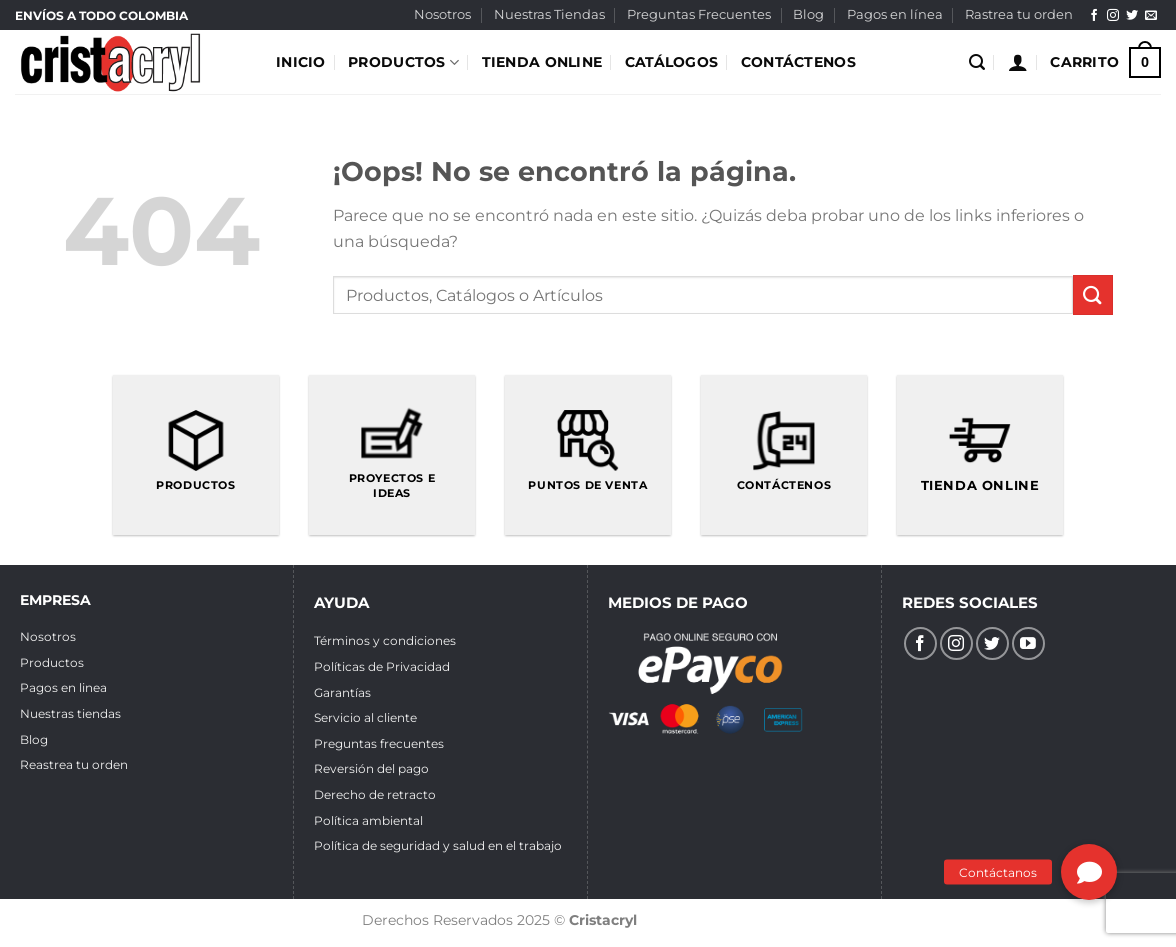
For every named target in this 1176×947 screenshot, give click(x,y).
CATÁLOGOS (672, 62)
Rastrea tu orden (1019, 14)
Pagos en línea (895, 14)
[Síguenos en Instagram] (1113, 16)
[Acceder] (1018, 62)
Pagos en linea (63, 687)
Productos (52, 662)
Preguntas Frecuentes (699, 14)
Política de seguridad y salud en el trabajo (438, 845)
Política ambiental (368, 820)
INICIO (301, 62)
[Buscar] (977, 62)
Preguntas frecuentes (379, 743)
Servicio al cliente (365, 717)
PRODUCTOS (403, 62)
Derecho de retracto (375, 794)
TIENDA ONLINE (542, 62)
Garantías (342, 692)
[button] (1089, 872)
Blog (808, 14)
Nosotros (442, 14)
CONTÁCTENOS (798, 62)
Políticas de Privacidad (382, 666)
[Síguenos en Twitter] (1132, 16)
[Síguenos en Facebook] (1094, 16)
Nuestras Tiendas (549, 14)
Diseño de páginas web (725, 920)
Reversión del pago (371, 768)
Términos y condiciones (385, 640)
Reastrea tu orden (74, 764)
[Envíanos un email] (1151, 16)
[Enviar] (1093, 294)
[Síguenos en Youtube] (1028, 643)
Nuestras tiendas (70, 713)
